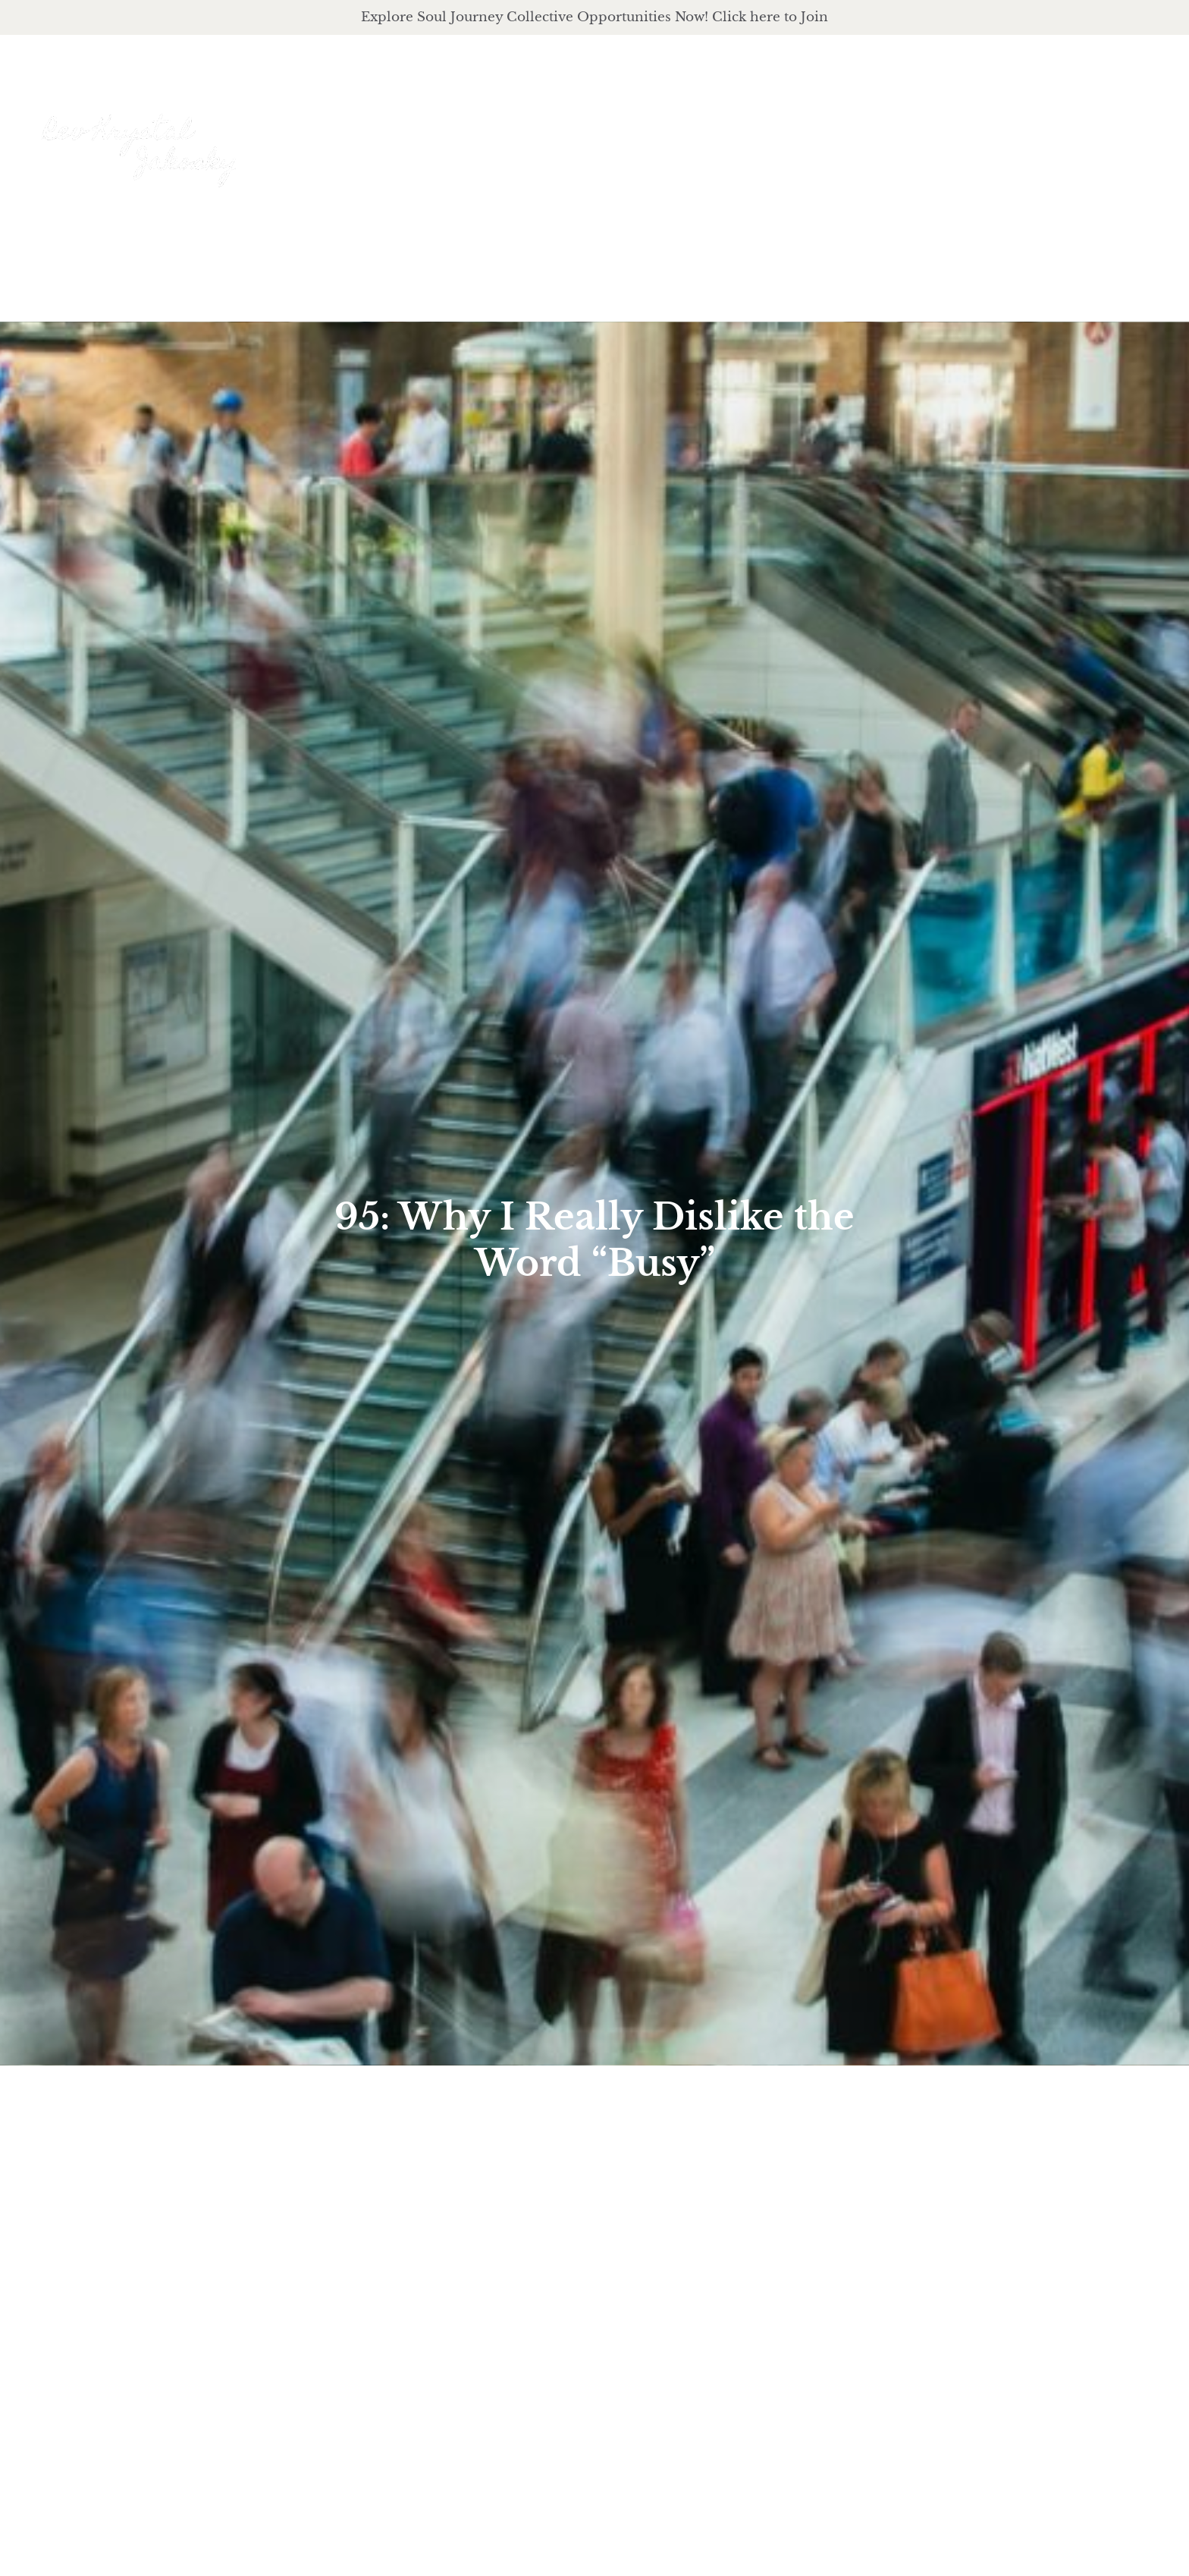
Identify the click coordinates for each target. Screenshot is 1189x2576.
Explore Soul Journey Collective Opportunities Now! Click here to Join (594, 16)
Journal (1051, 129)
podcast (954, 130)
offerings (844, 130)
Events (1136, 129)
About (741, 130)
